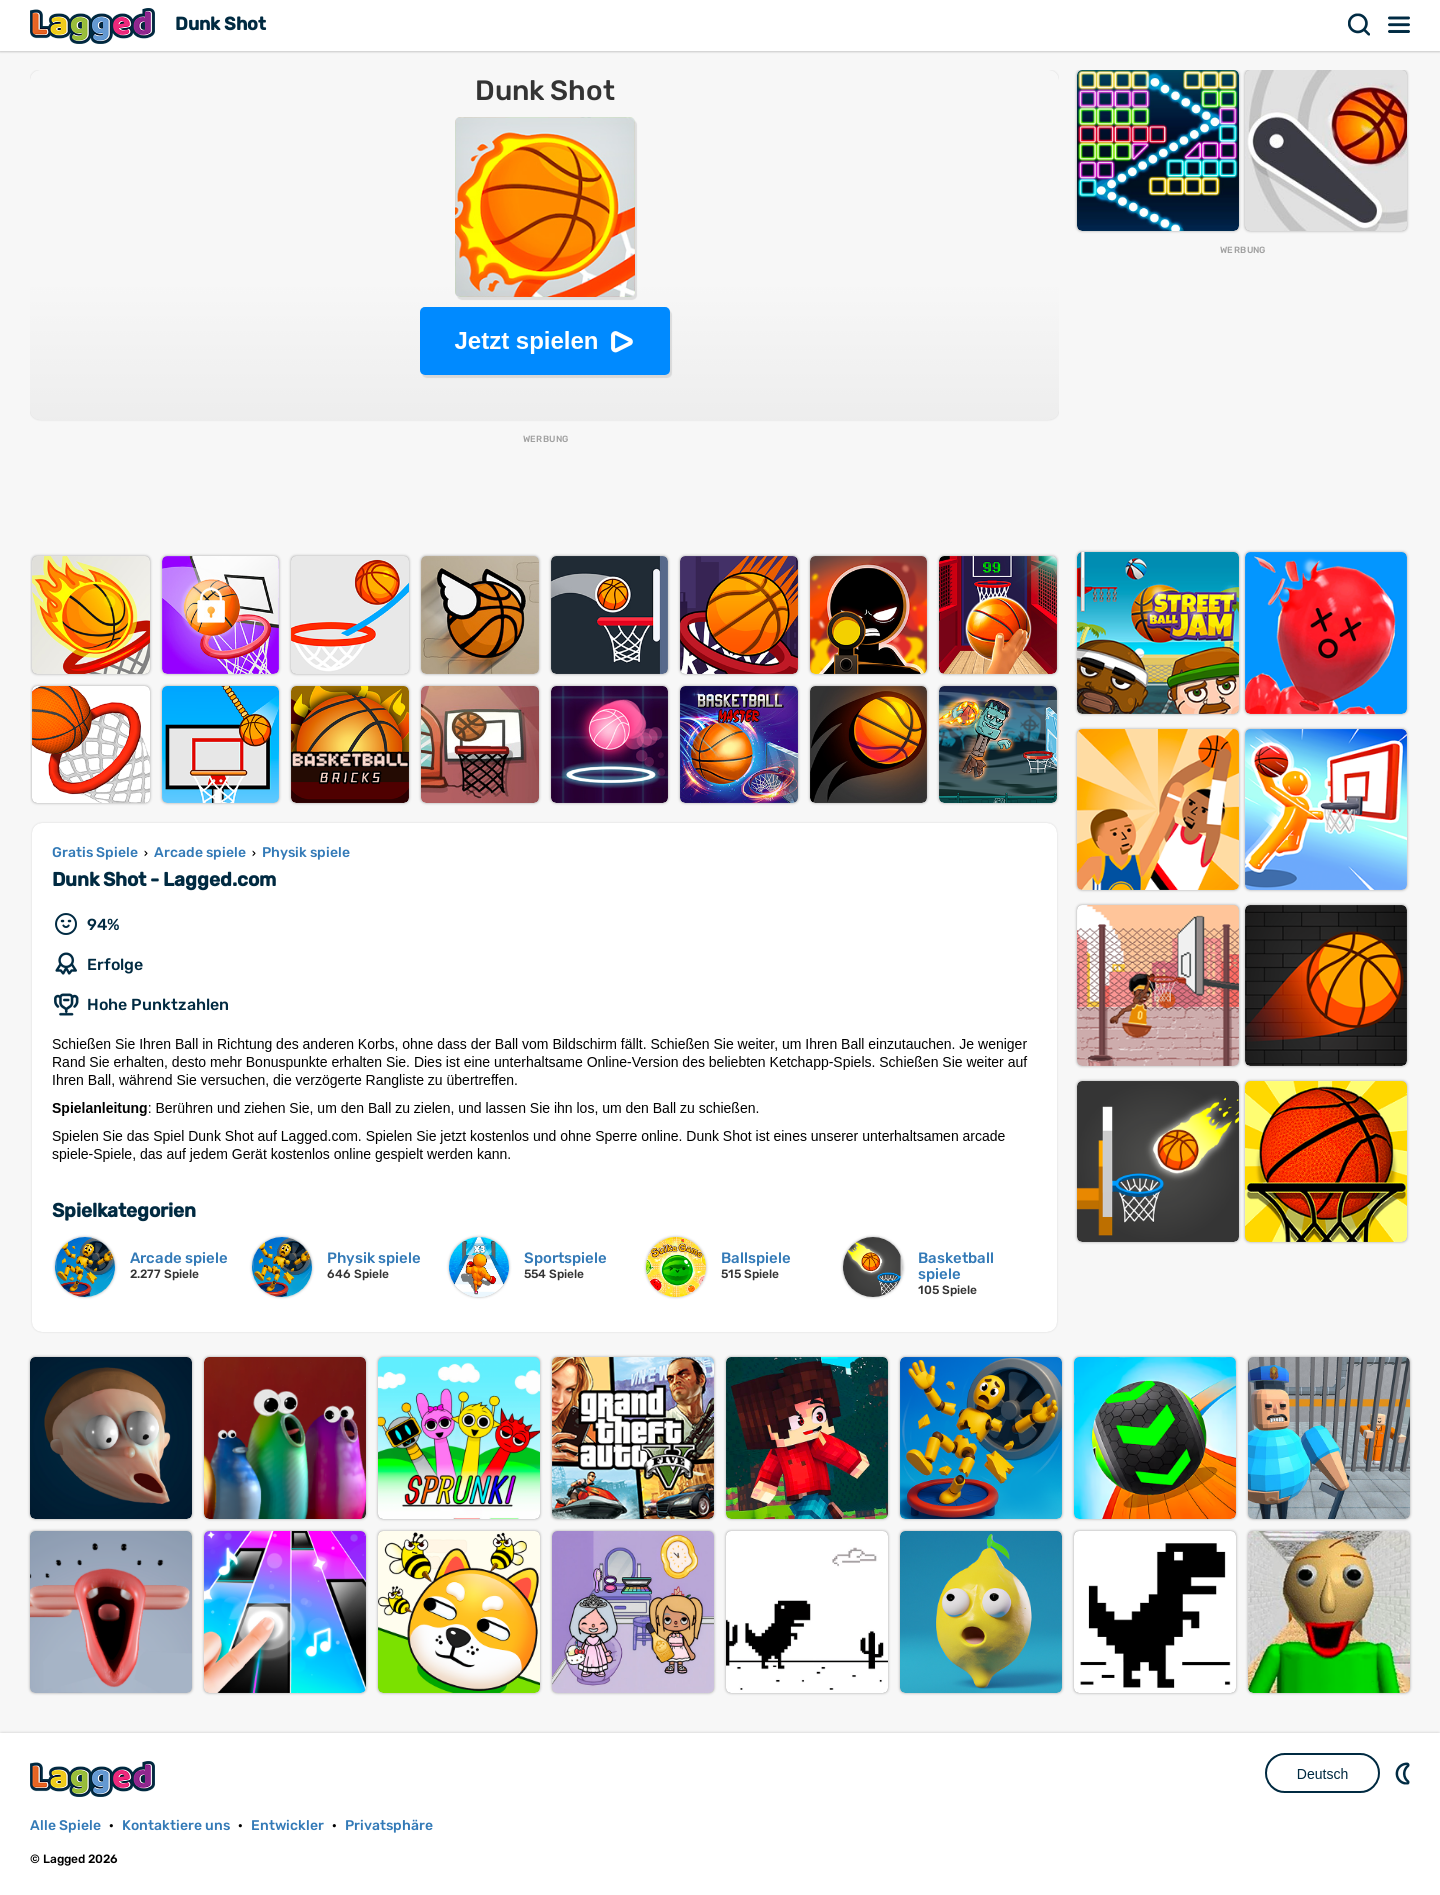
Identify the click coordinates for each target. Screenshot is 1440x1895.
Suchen (1360, 25)
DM (1405, 1773)
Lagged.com (95, 1778)
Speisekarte (1400, 25)
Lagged (95, 25)
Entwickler (287, 1825)
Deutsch (1322, 1774)
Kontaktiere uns (176, 1825)
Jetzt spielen (526, 340)
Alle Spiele (65, 1825)
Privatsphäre (389, 1825)
